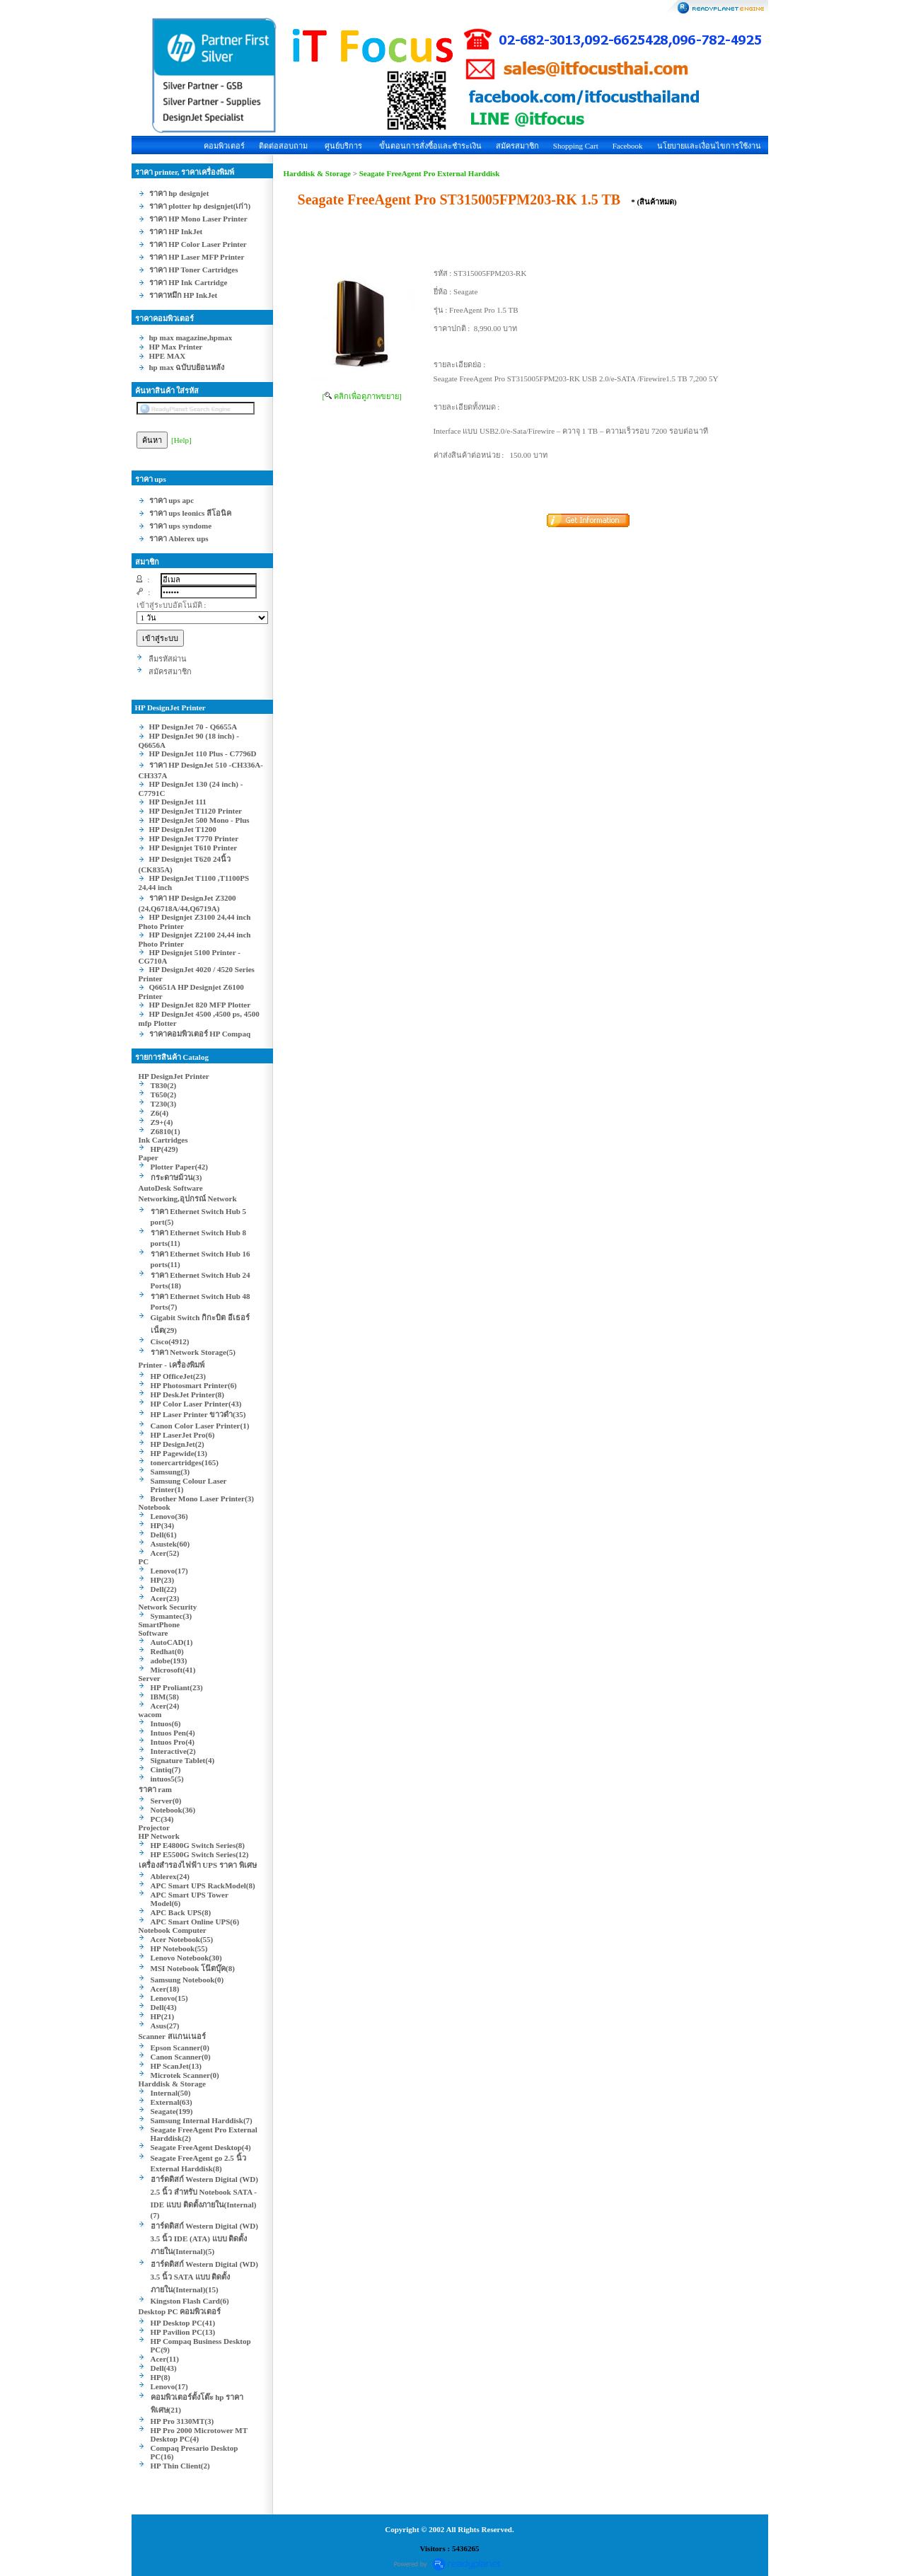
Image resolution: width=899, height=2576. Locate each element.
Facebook (628, 145)
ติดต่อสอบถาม (283, 145)
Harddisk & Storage (317, 173)
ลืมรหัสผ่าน (168, 658)
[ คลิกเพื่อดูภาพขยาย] (362, 396)
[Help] (181, 440)
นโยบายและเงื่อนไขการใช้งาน (709, 145)
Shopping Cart (575, 145)
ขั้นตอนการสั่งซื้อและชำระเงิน (430, 145)
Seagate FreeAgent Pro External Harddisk (429, 173)
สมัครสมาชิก (517, 145)
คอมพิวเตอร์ (224, 145)
